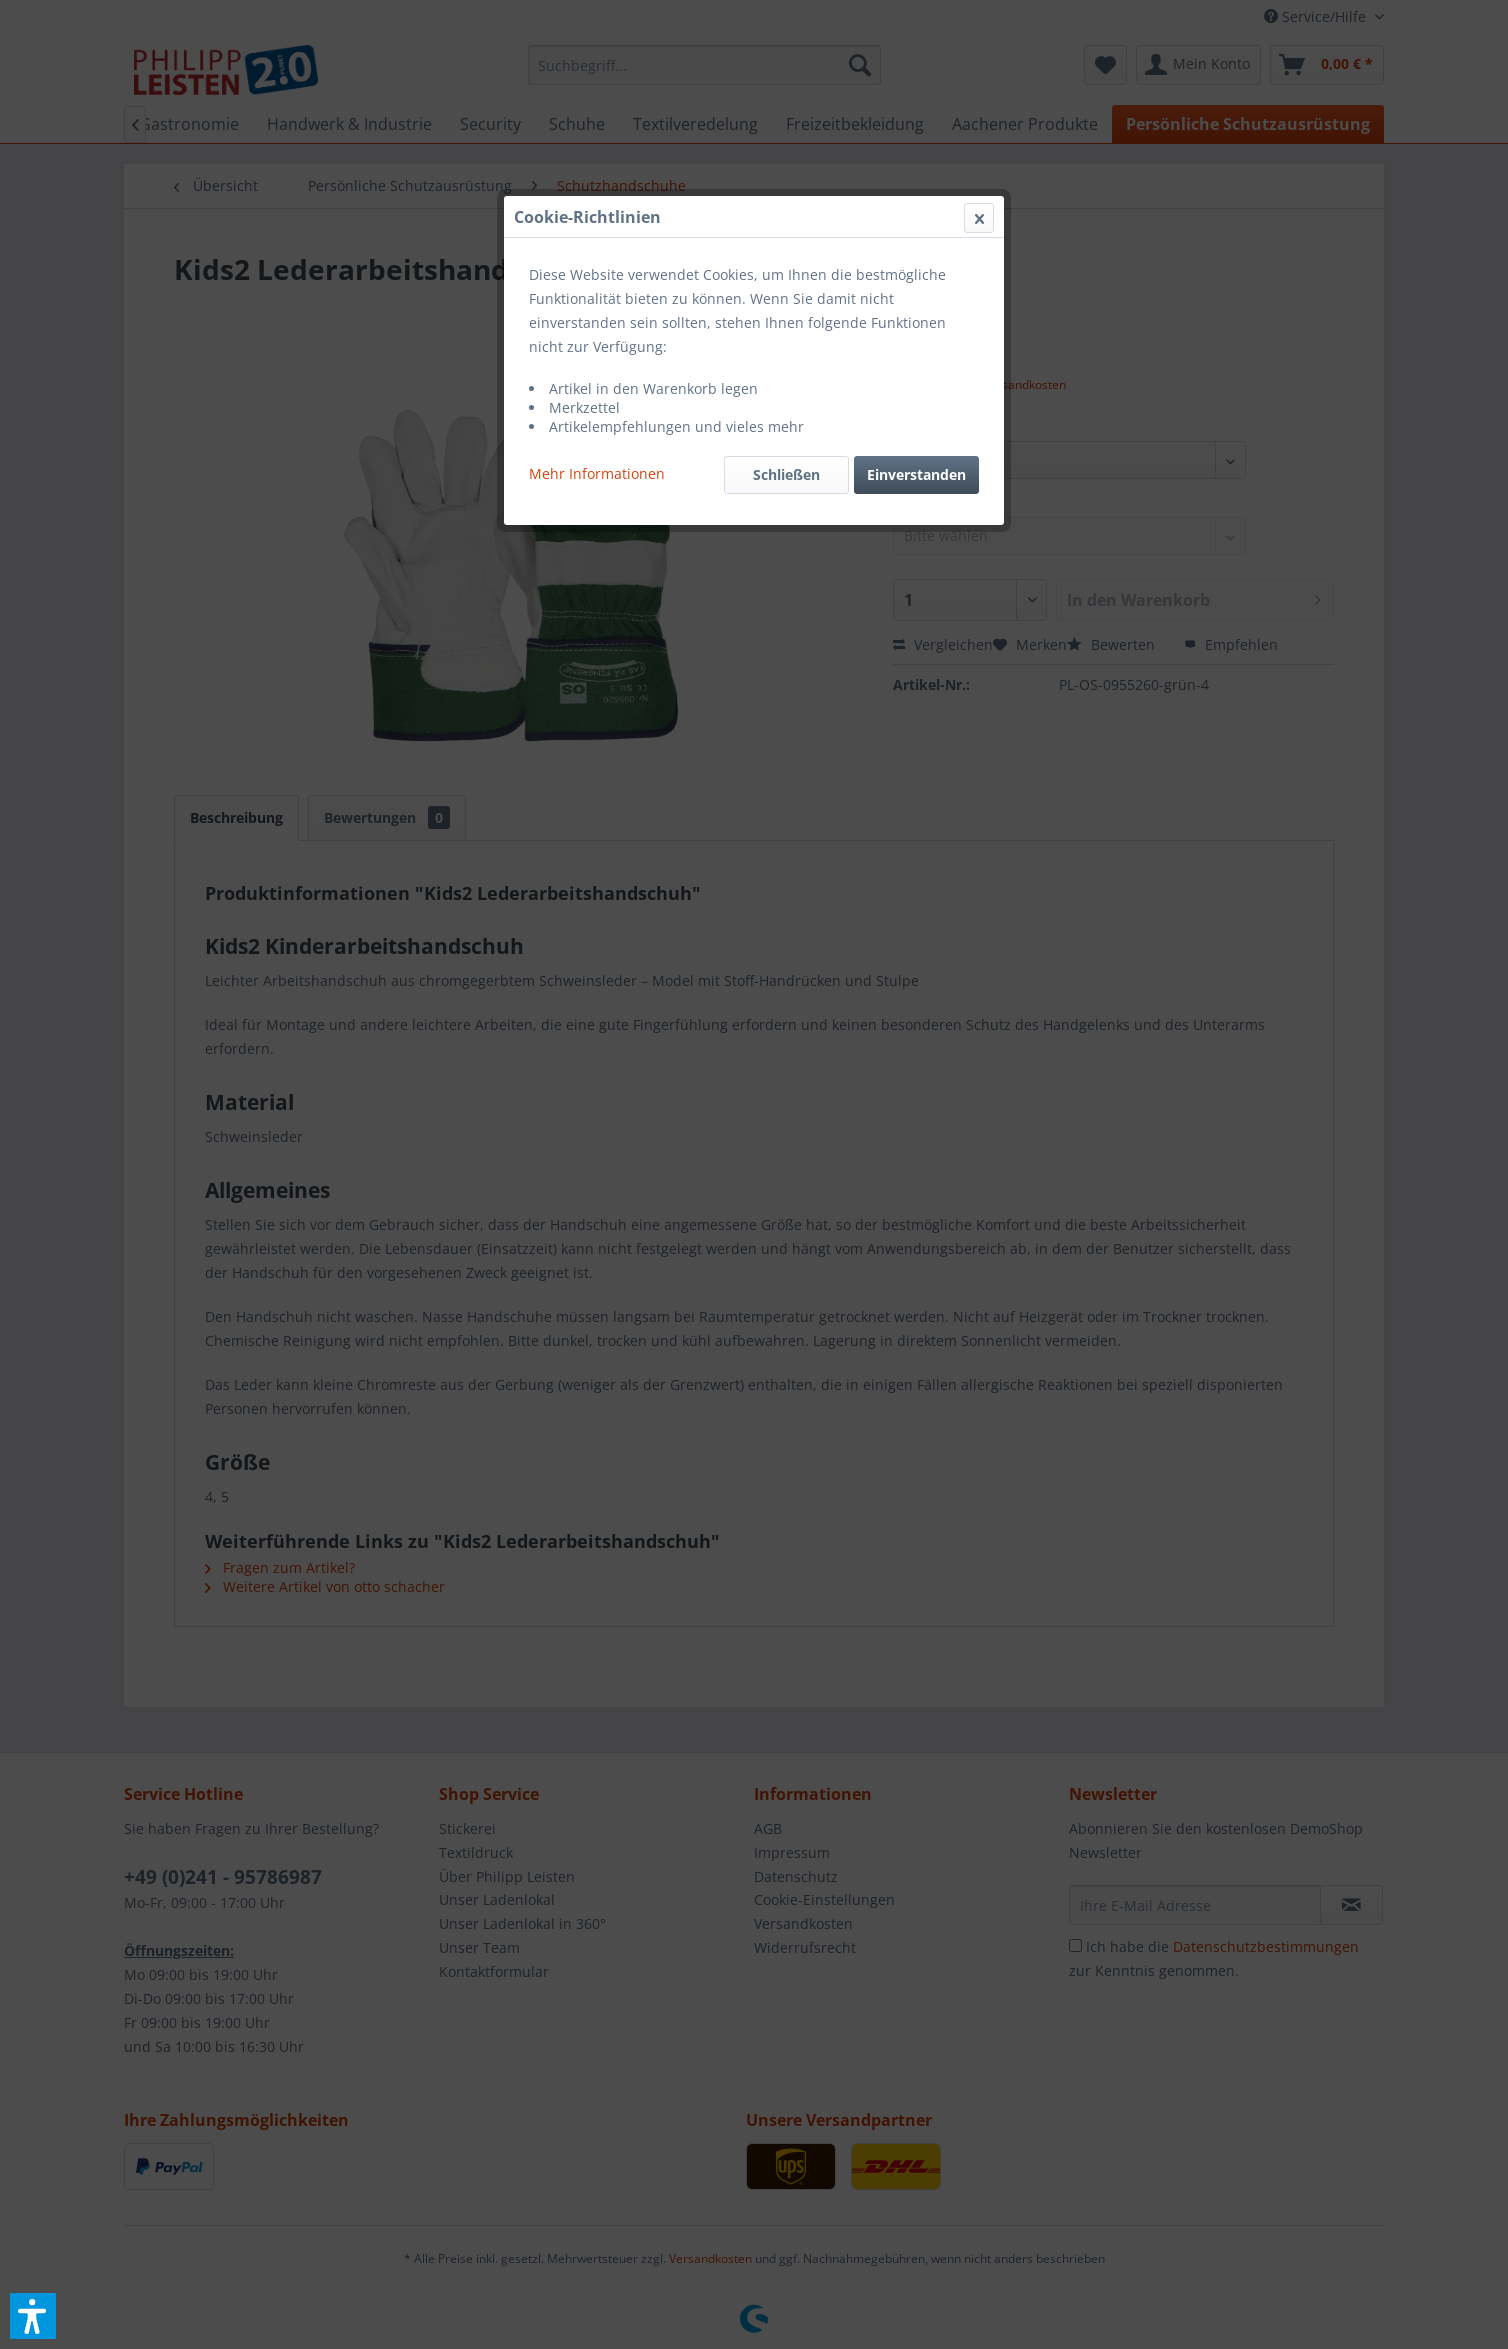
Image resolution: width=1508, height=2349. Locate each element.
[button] (33, 2316)
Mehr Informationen (597, 473)
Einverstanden (916, 474)
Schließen (786, 474)
